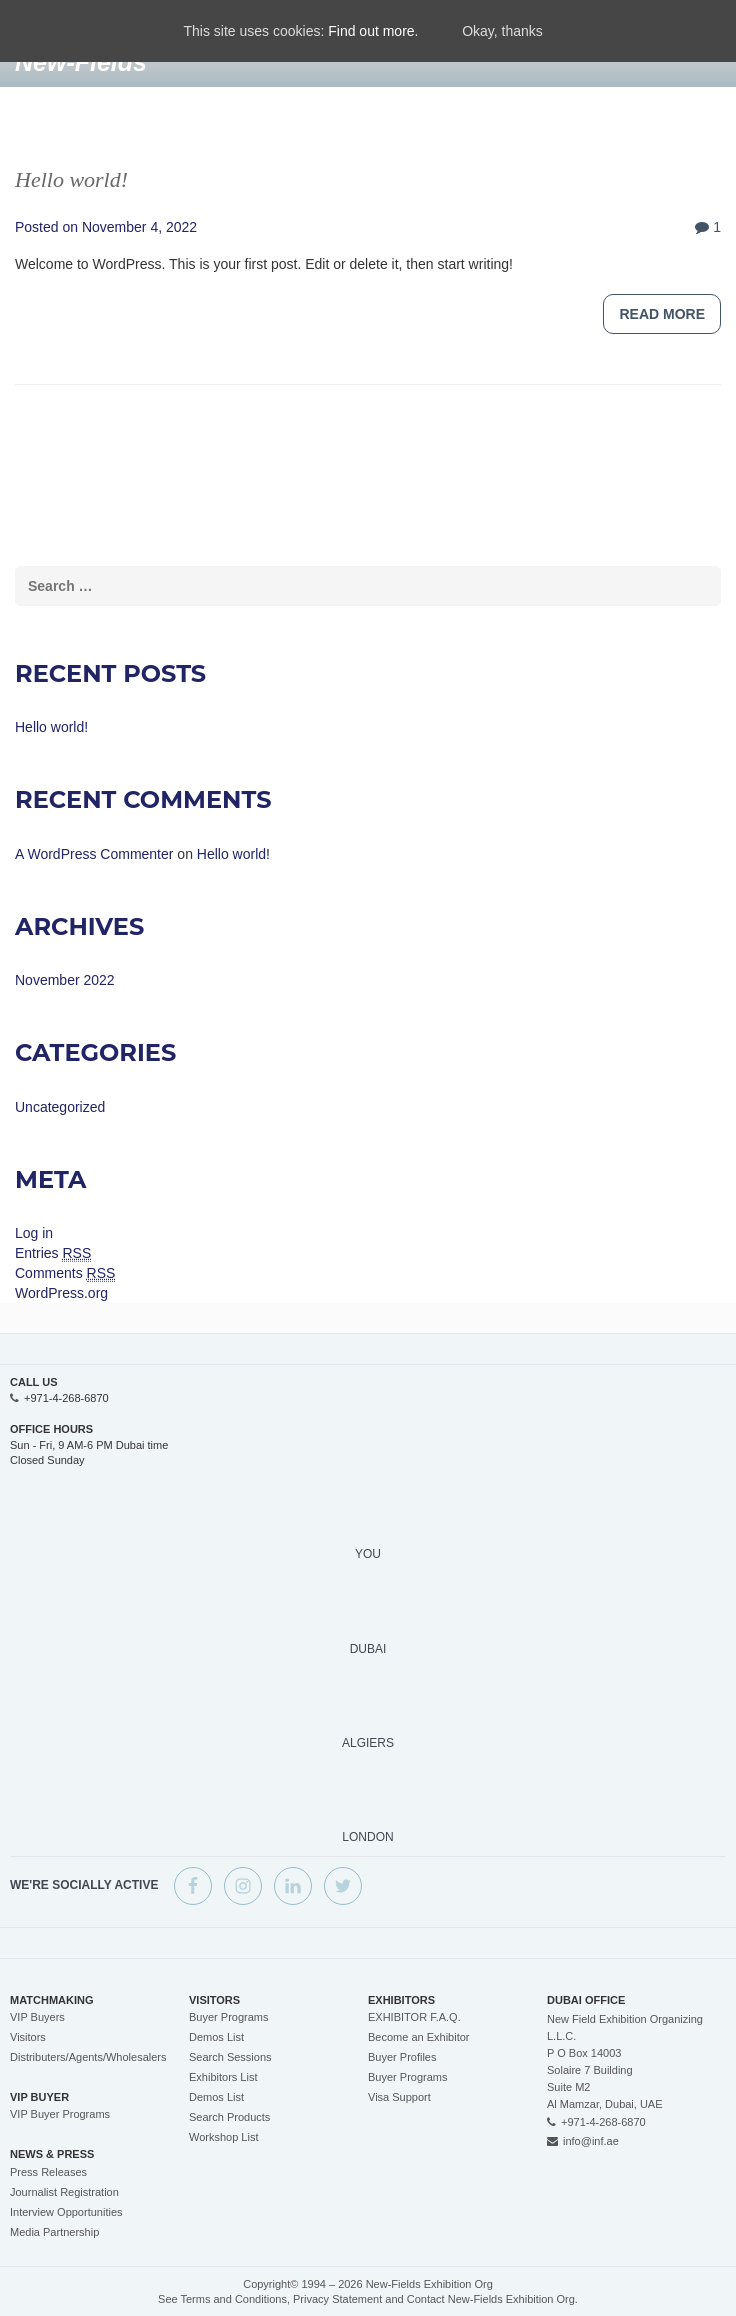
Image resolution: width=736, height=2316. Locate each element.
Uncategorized (60, 1107)
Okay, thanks (502, 31)
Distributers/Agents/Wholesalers (88, 2057)
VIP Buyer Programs (60, 2114)
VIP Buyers (37, 2017)
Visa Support (399, 2097)
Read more (662, 314)
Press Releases (48, 2172)
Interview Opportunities (66, 2212)
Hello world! (71, 179)
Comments (65, 1273)
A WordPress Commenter (94, 854)
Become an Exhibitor (419, 2037)
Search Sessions (230, 2057)
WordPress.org (61, 1293)
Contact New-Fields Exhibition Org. (492, 2299)
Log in (34, 1233)
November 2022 (65, 980)
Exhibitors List (223, 2077)
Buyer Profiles (402, 2057)
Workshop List (224, 2137)
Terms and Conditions (234, 2299)
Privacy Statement (337, 2299)
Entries (53, 1253)
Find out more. (373, 31)
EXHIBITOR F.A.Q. (414, 2017)
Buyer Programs (228, 2017)
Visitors (28, 2037)
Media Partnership (54, 2232)
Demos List (216, 2037)
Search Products (229, 2117)
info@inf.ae (591, 2141)
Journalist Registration (64, 2192)
